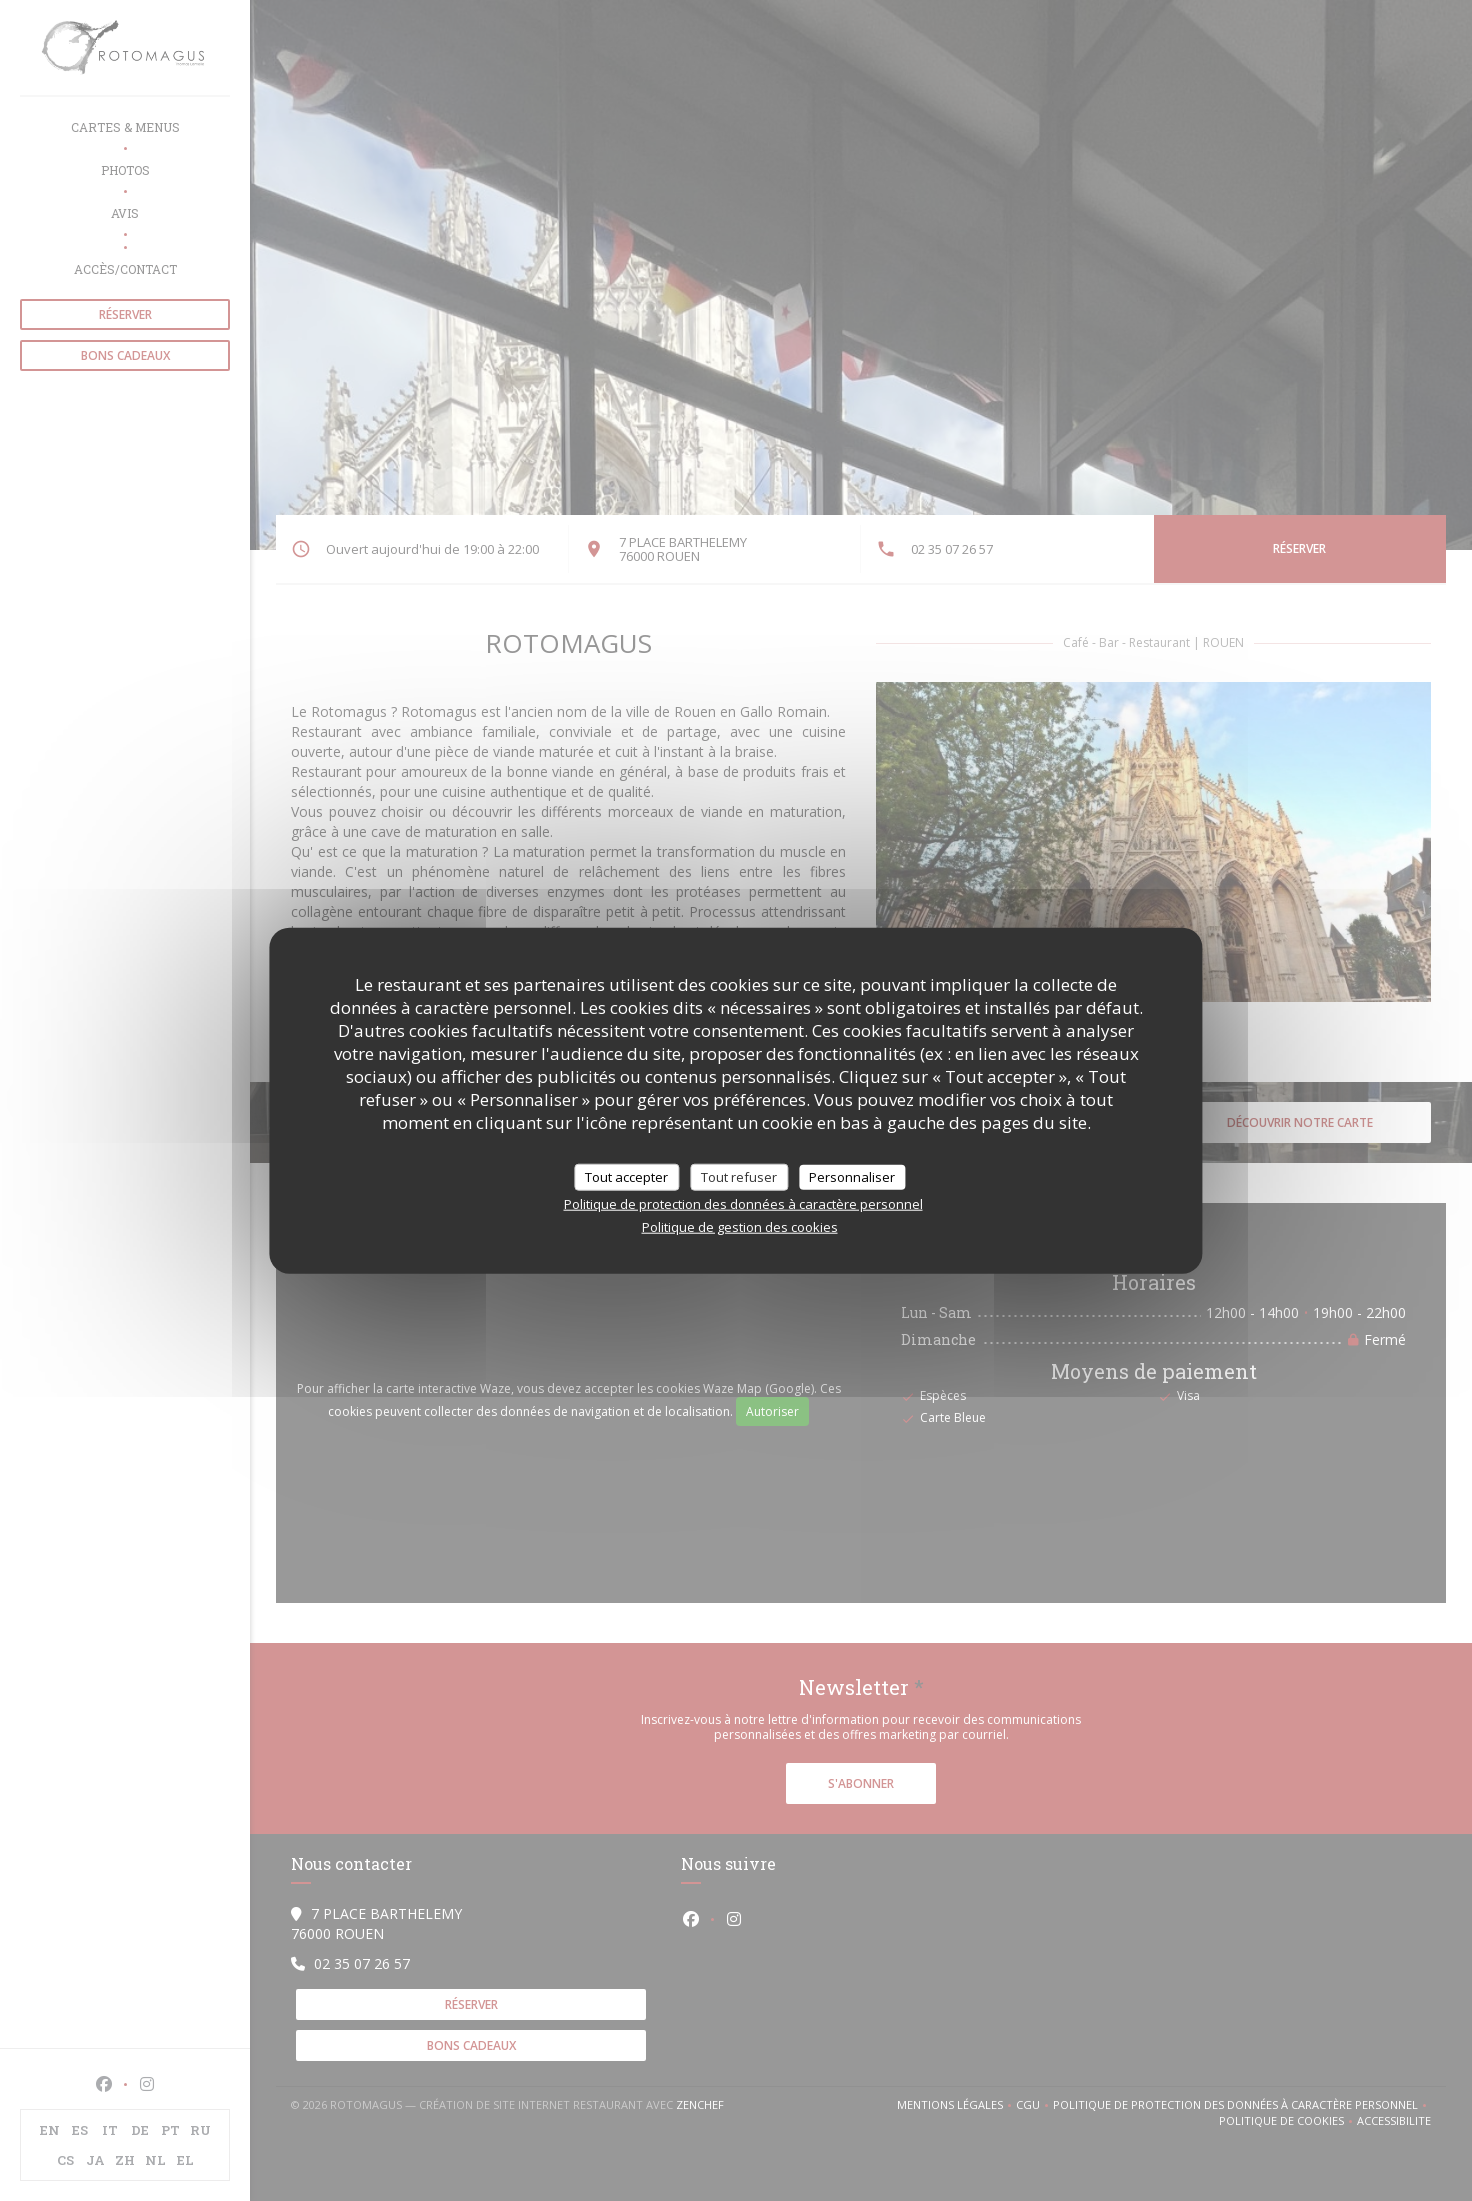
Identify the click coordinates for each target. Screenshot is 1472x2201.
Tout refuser (739, 1176)
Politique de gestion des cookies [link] (740, 1227)
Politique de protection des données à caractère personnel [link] (743, 1204)
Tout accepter (626, 1176)
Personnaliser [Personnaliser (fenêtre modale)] (852, 1176)
